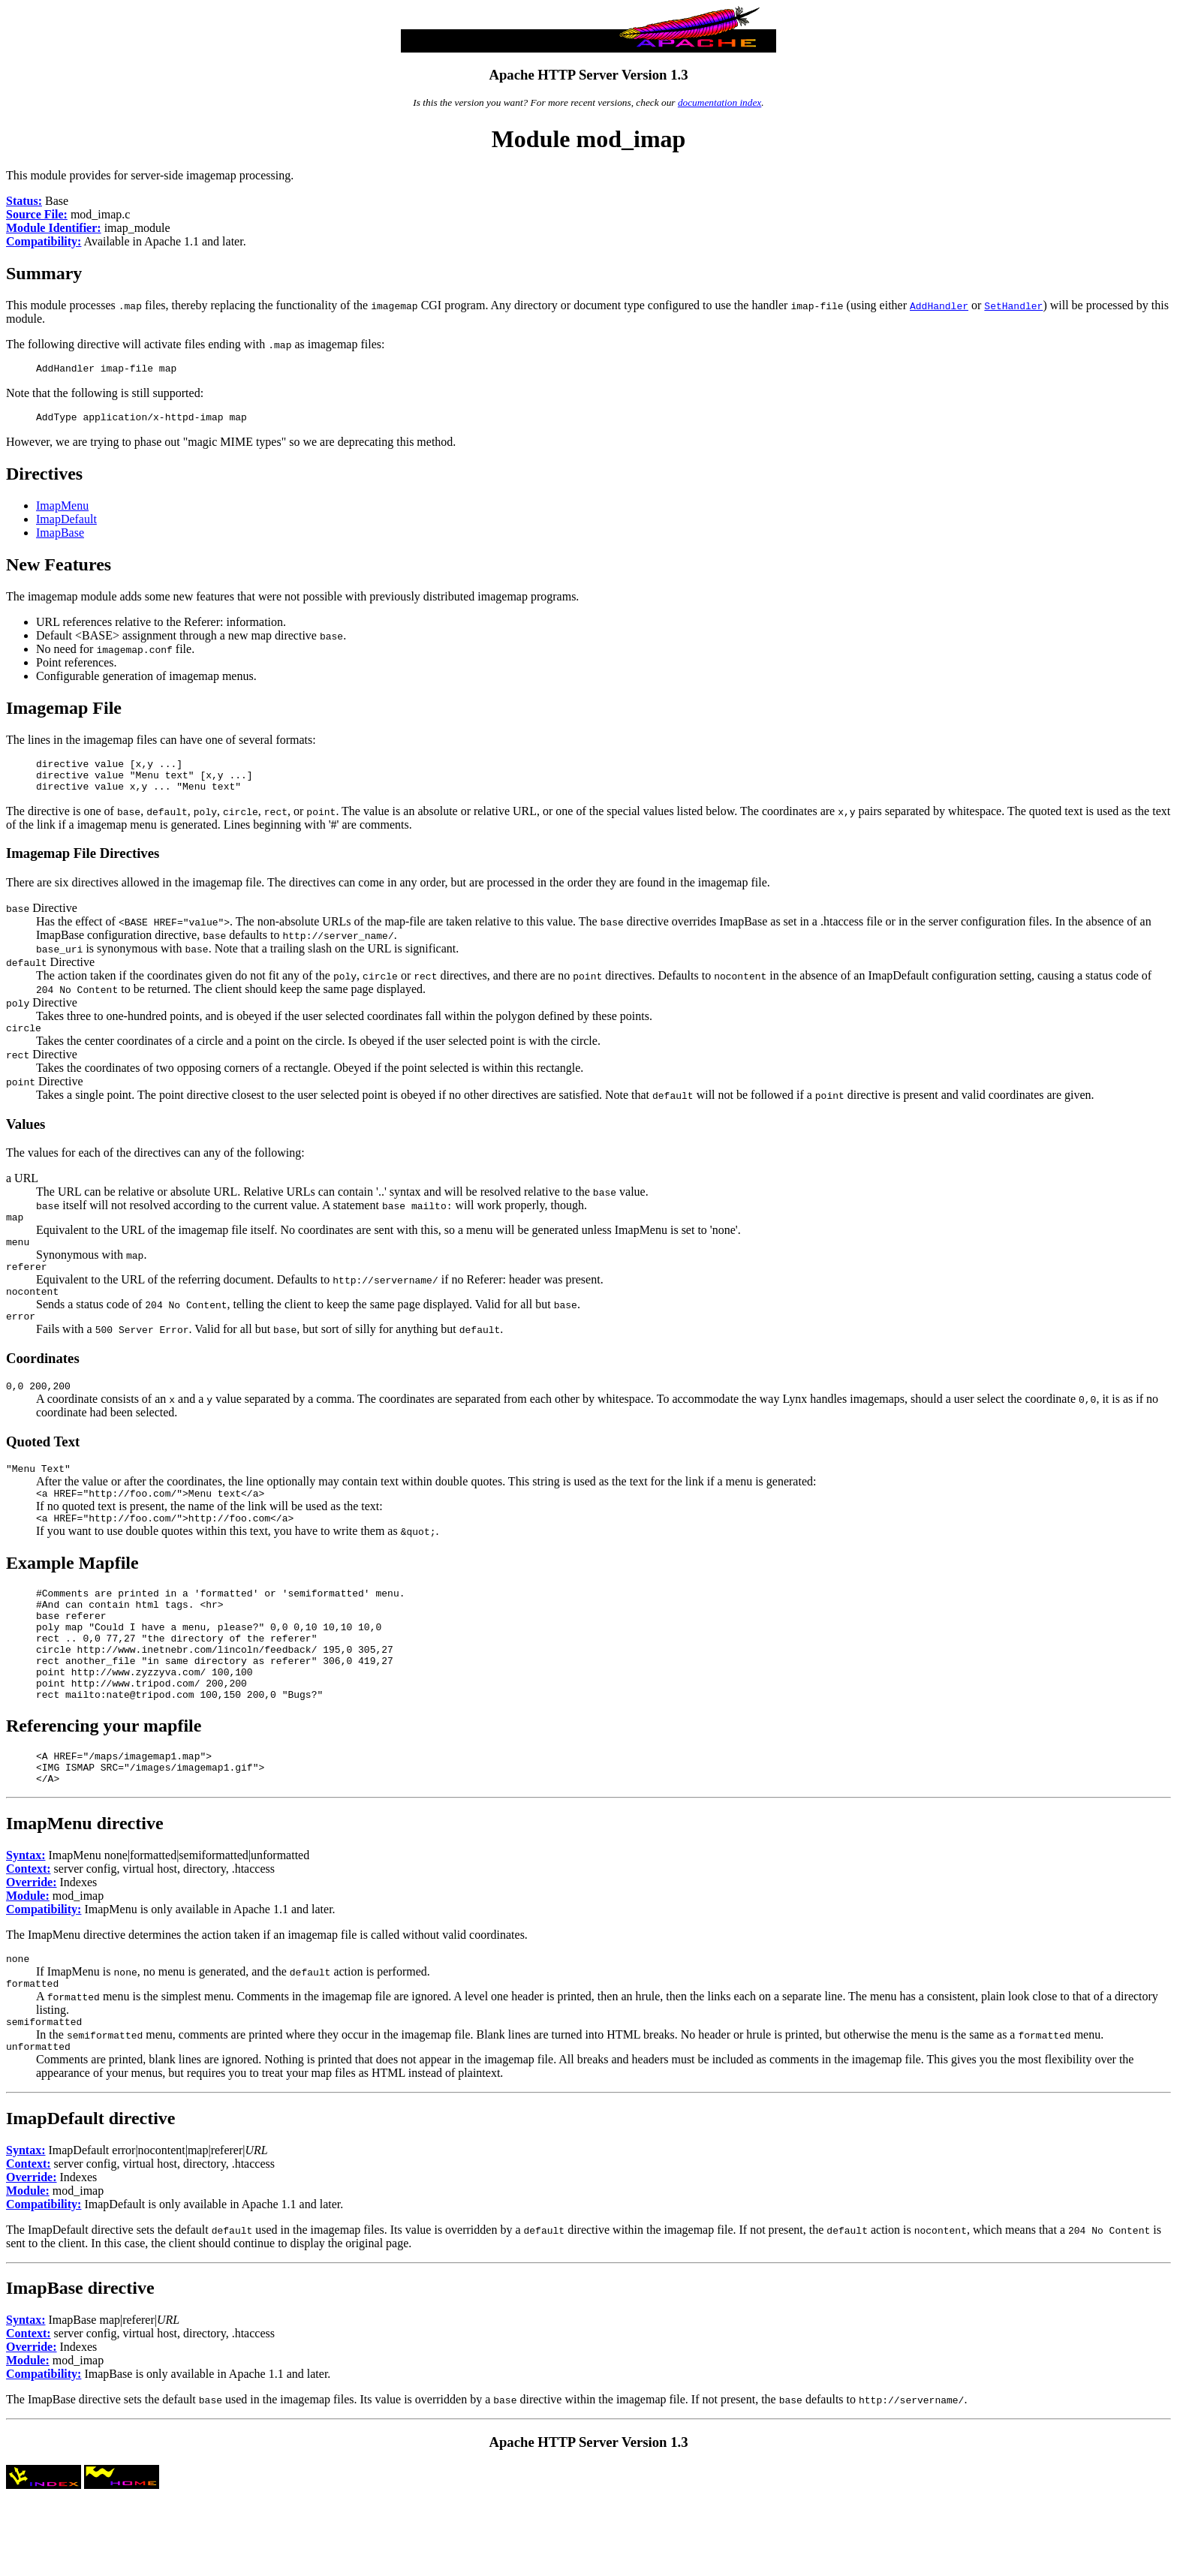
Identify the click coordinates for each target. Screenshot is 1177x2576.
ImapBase (60, 537)
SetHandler (1013, 305)
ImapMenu (62, 510)
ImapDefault (66, 523)
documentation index (719, 102)
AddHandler (939, 305)
